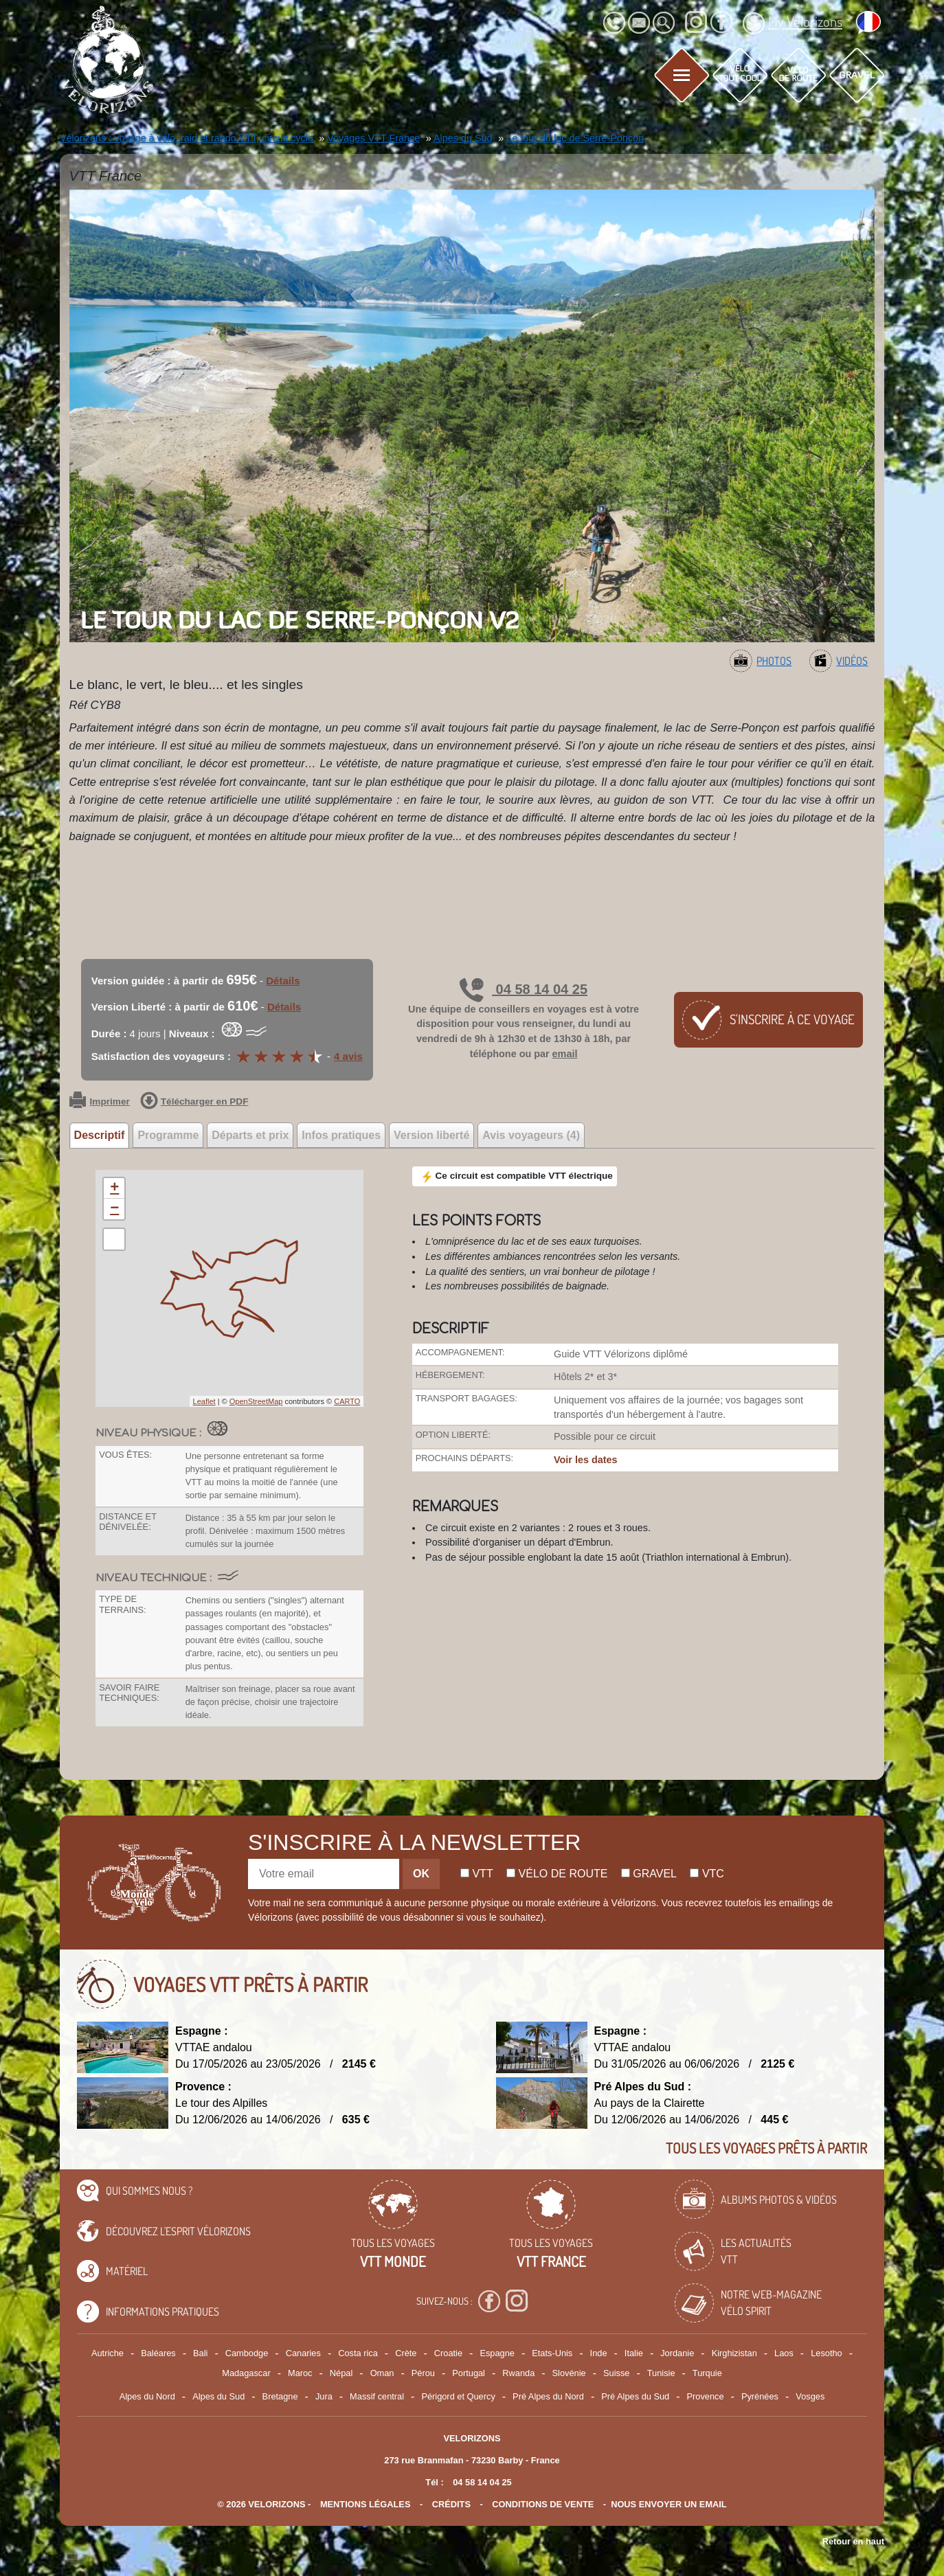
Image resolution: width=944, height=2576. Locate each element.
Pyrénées (759, 2396)
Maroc (300, 2373)
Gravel (649, 1873)
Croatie (448, 2353)
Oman (382, 2373)
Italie (634, 2353)
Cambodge (247, 2353)
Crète (405, 2353)
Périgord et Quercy (458, 2396)
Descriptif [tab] (99, 1135)
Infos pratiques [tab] (341, 1135)
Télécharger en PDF (194, 1102)
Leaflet (204, 1401)
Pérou (423, 2373)
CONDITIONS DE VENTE (543, 2504)
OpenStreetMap (256, 1401)
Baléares (158, 2353)
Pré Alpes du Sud (635, 2396)
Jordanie (677, 2353)
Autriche (107, 2353)
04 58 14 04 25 (523, 989)
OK (421, 1873)
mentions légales (365, 2504)
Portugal (468, 2373)
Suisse (616, 2373)
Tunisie (661, 2373)
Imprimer (99, 1102)
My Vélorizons (792, 23)
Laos (784, 2353)
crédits (451, 2504)
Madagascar (246, 2373)
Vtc (706, 1873)
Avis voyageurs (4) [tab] (531, 1135)
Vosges (810, 2396)
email (565, 1053)
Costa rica (358, 2353)
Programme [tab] (168, 1135)
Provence (705, 2396)
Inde (598, 2353)
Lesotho (826, 2353)
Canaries (303, 2353)
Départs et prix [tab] (250, 1135)
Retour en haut (853, 2541)
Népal (341, 2373)
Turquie (707, 2373)
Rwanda (518, 2373)
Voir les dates (586, 1459)
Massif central (377, 2396)
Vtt (476, 1873)
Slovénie (569, 2373)
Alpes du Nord (147, 2396)
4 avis (348, 1056)
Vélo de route (556, 1873)
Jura (324, 2396)
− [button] (114, 1209)
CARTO (347, 1401)
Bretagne (280, 2396)
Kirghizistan (734, 2353)
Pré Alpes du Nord (548, 2396)
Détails (283, 980)
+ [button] (114, 1188)
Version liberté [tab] (431, 1135)
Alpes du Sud (218, 2396)
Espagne (497, 2353)
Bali (200, 2353)
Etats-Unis (552, 2353)
